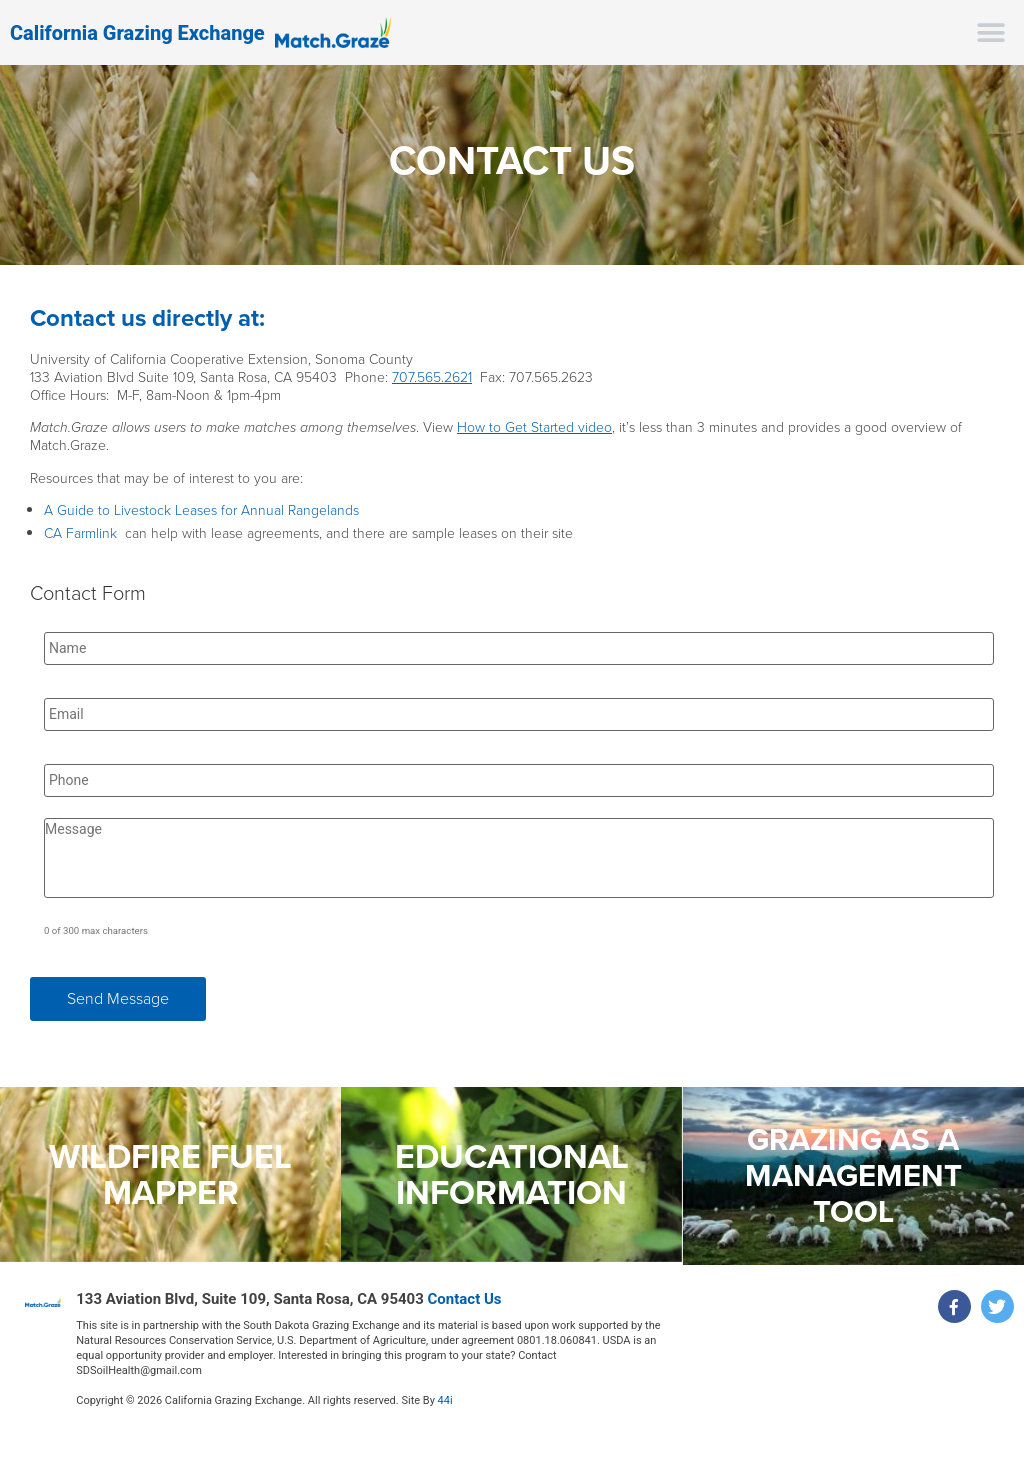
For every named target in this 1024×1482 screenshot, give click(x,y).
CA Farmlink (80, 533)
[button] (991, 32)
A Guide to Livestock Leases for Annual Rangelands (201, 510)
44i (445, 1400)
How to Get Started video (534, 427)
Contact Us (465, 1299)
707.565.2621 (432, 377)
